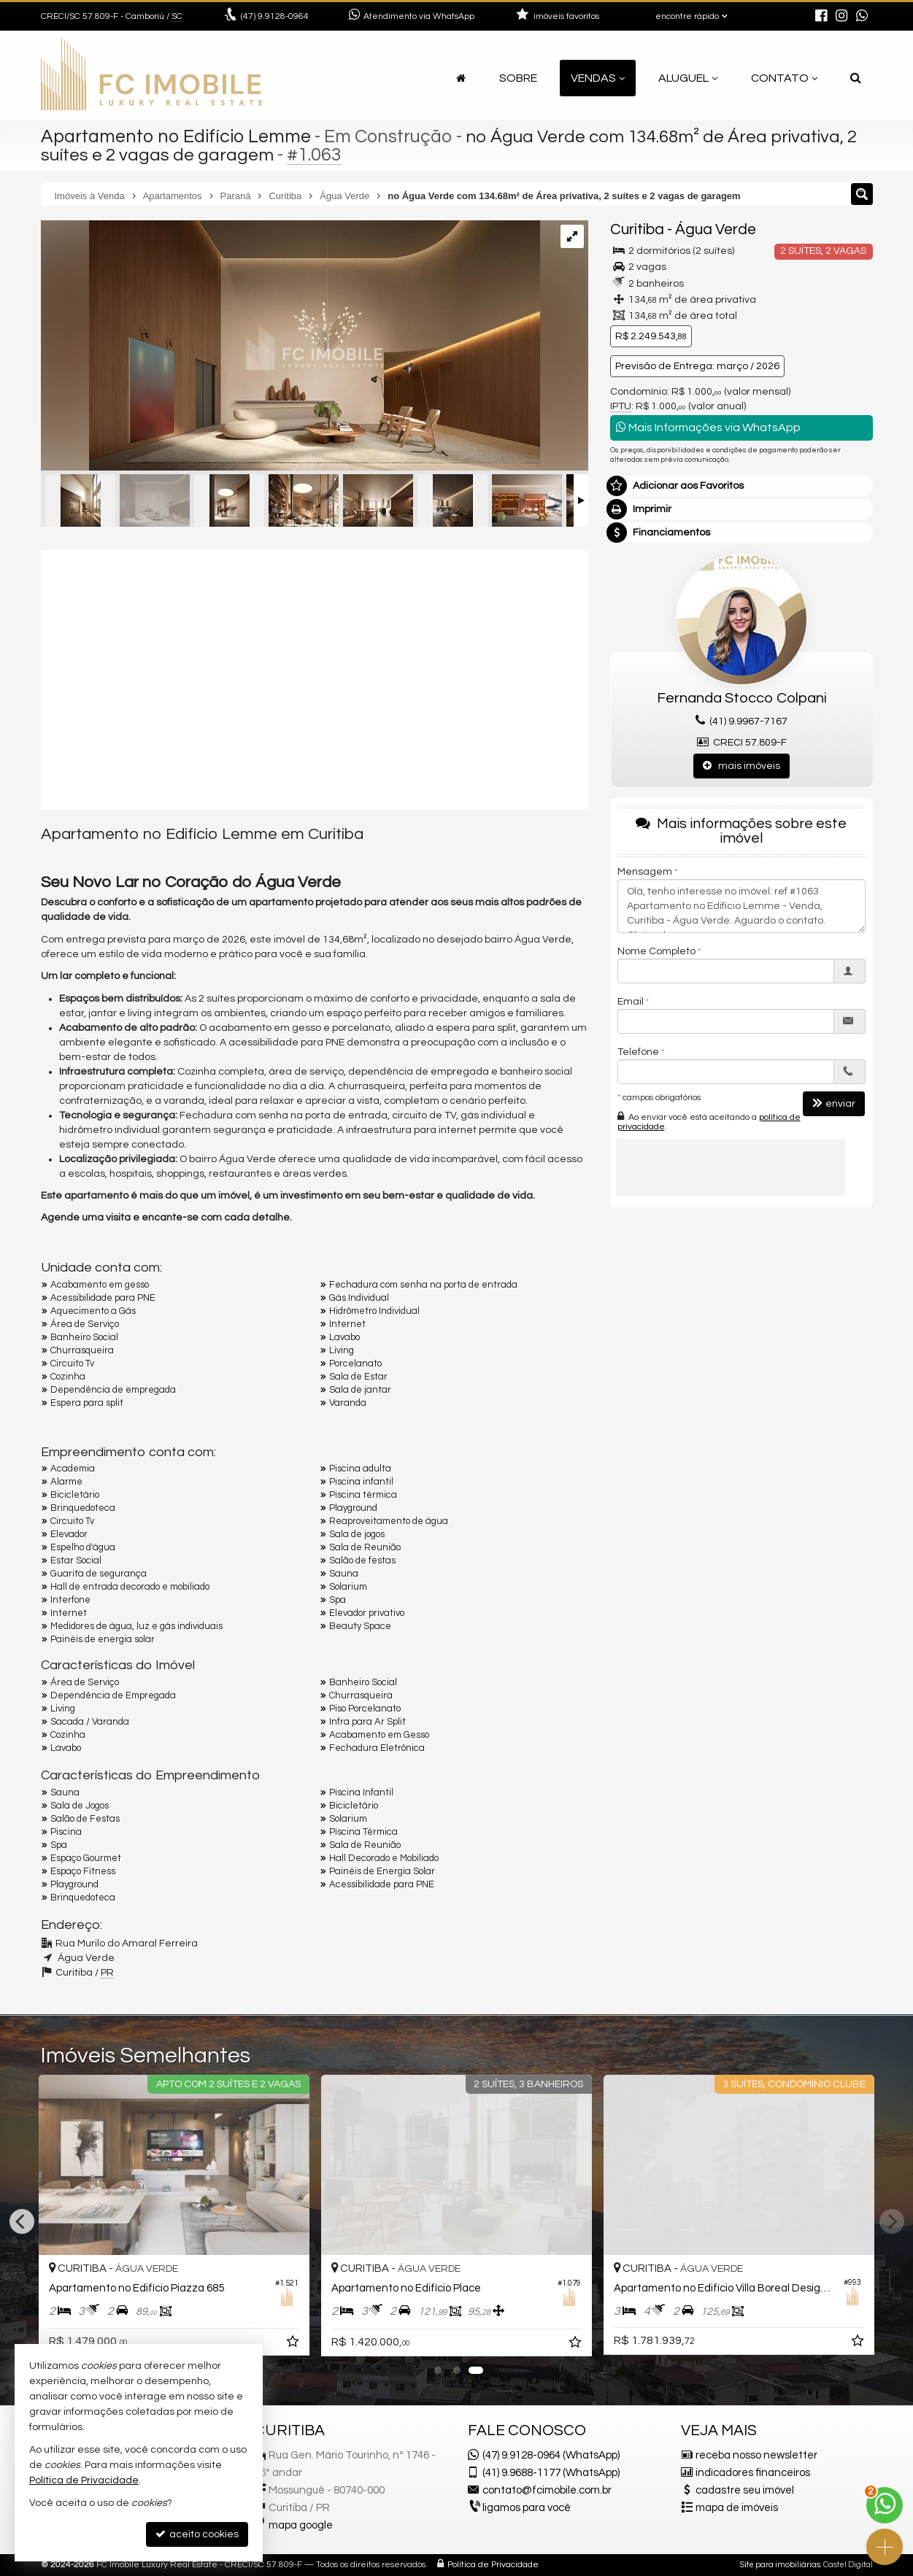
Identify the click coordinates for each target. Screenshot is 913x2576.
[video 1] (314, 677)
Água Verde (715, 229)
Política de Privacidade (493, 2564)
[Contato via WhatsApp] (884, 2505)
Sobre (518, 78)
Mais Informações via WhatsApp (708, 427)
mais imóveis (741, 765)
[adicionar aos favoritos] (294, 2345)
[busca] (855, 78)
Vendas (598, 78)
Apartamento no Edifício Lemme (176, 136)
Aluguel (687, 78)
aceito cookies (197, 2534)
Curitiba (637, 229)
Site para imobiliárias (780, 2565)
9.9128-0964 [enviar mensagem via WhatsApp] (275, 16)
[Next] (891, 2221)
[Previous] (21, 2221)
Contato (784, 78)
